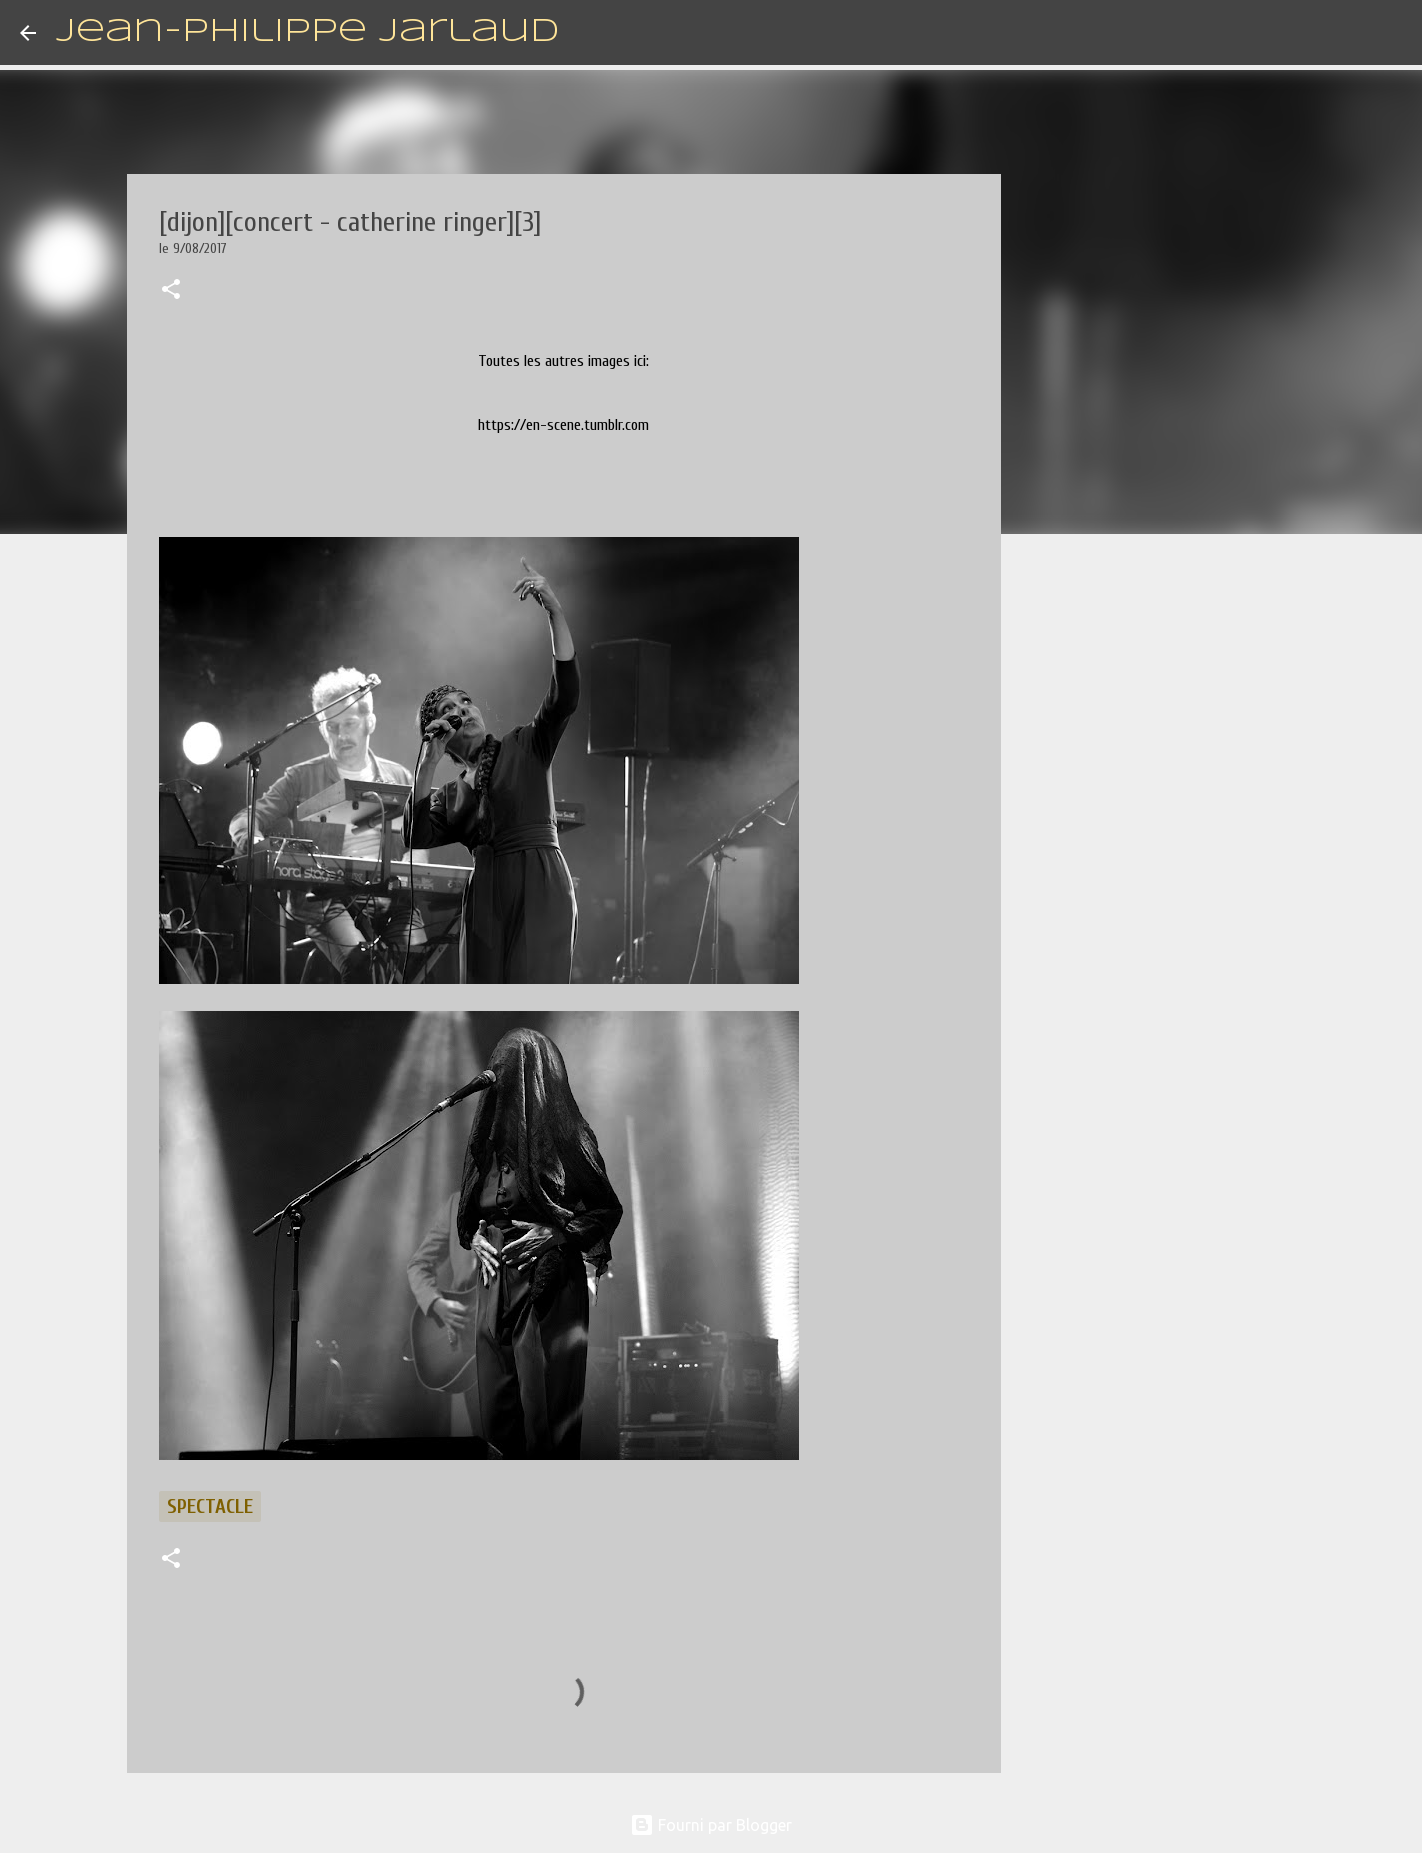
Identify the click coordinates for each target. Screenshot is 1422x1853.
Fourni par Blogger (711, 1825)
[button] (171, 291)
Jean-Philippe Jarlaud (307, 32)
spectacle (210, 1506)
